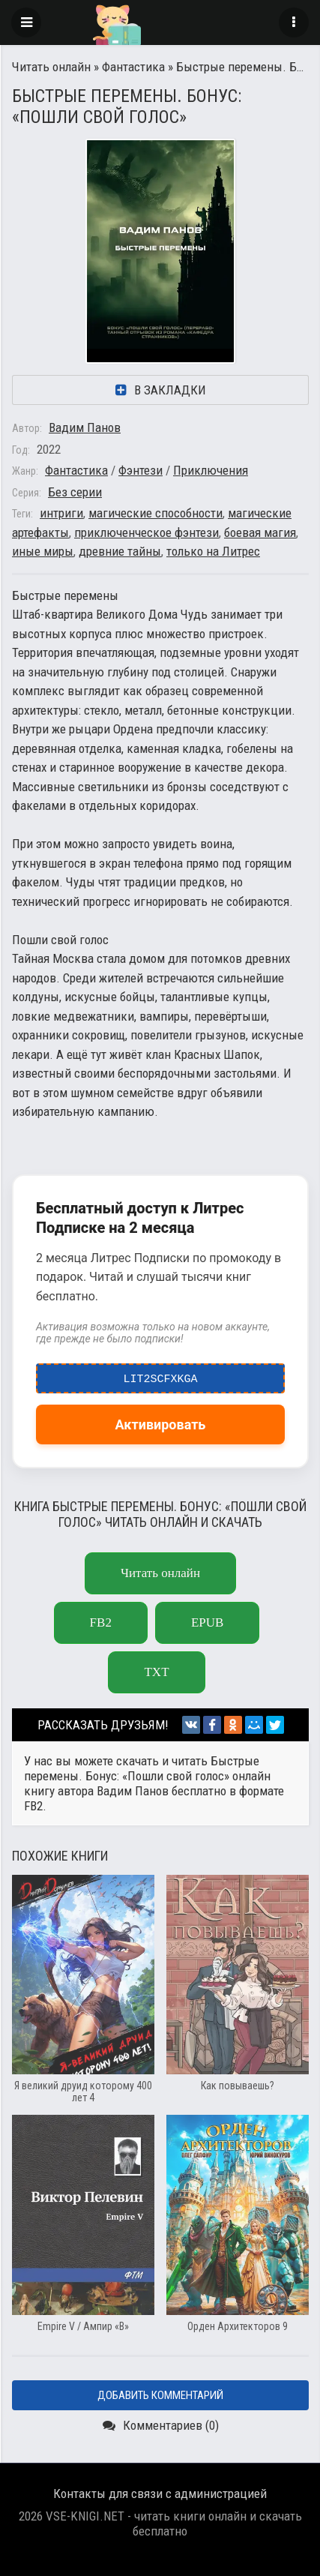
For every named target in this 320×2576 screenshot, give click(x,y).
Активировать (160, 1424)
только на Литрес (213, 551)
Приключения (210, 470)
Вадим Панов (85, 427)
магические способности (155, 512)
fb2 (101, 1622)
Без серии (75, 491)
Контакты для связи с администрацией (160, 2493)
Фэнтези (140, 470)
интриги (61, 512)
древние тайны (120, 551)
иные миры (42, 551)
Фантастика (133, 66)
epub (207, 1622)
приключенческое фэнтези (146, 532)
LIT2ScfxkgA (161, 1375)
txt (156, 1672)
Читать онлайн (51, 66)
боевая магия (260, 532)
